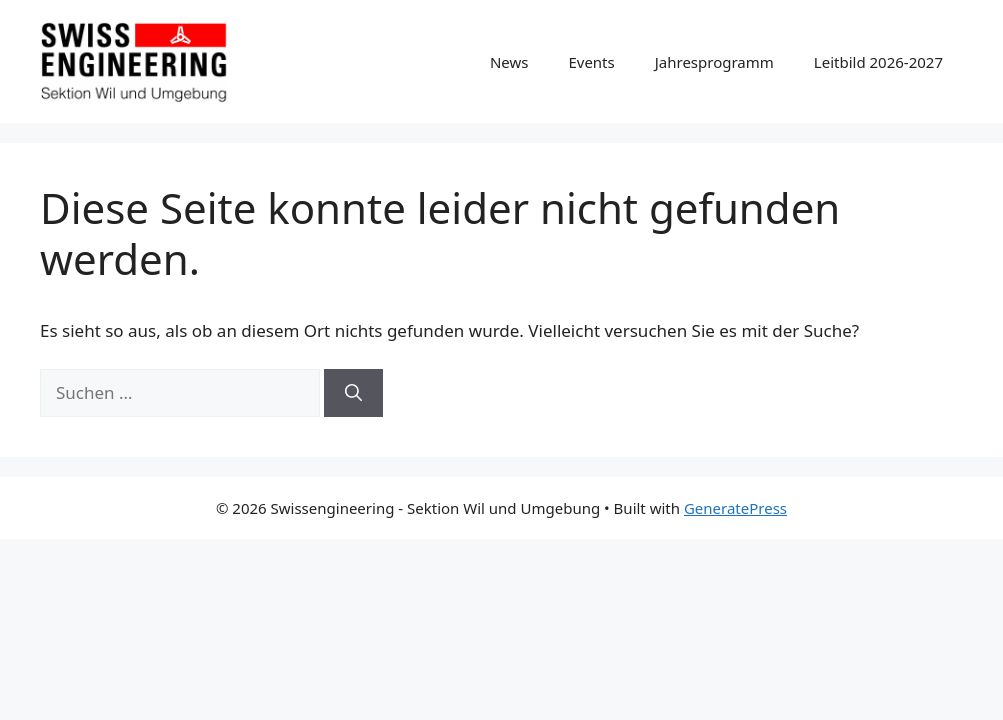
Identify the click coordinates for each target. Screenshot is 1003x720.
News (509, 62)
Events (591, 62)
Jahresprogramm (714, 62)
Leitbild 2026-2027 (878, 62)
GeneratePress (735, 508)
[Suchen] (353, 393)
